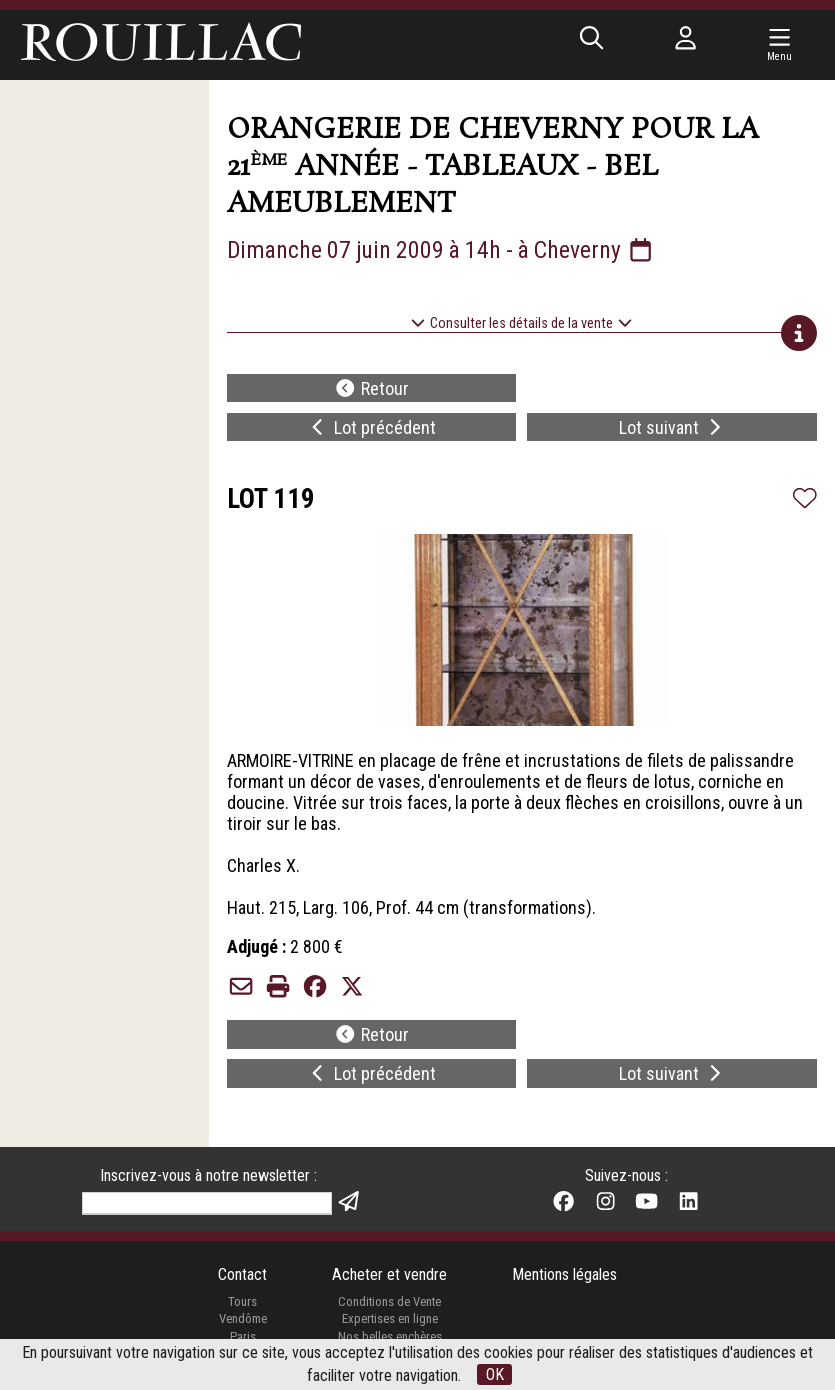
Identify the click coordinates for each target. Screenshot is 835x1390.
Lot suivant (672, 427)
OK (495, 1374)
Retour (371, 388)
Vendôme (243, 1318)
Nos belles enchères (390, 1336)
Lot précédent (371, 427)
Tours (242, 1301)
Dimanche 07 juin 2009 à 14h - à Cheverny (441, 250)
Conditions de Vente (389, 1301)
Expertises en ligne (390, 1318)
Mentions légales (564, 1274)
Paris (243, 1336)
